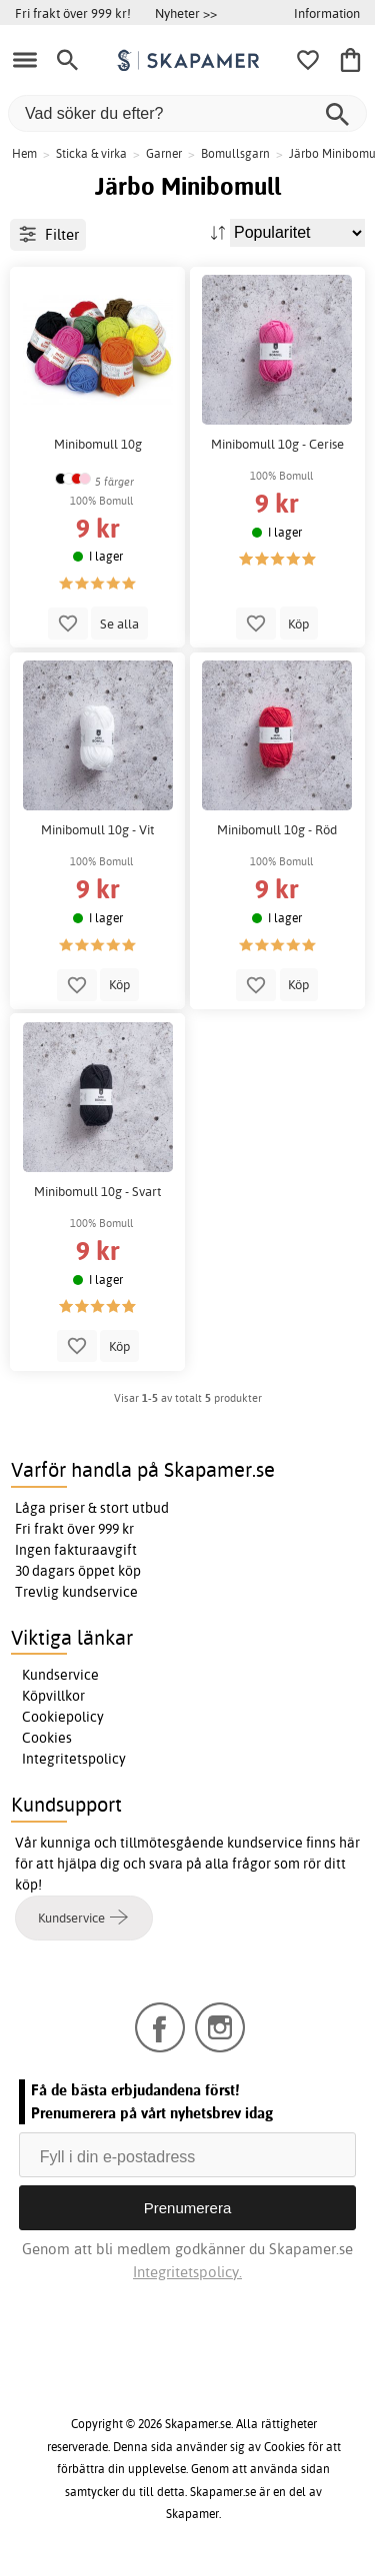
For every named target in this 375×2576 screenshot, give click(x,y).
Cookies (47, 1738)
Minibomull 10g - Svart (97, 1191)
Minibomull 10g (98, 444)
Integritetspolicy (74, 1759)
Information (327, 13)
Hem (24, 153)
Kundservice (60, 1675)
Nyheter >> (186, 13)
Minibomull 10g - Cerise (277, 444)
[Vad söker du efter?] (187, 113)
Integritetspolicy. (187, 2271)
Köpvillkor (53, 1696)
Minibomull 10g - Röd (277, 829)
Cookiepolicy (63, 1717)
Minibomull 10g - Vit (97, 829)
